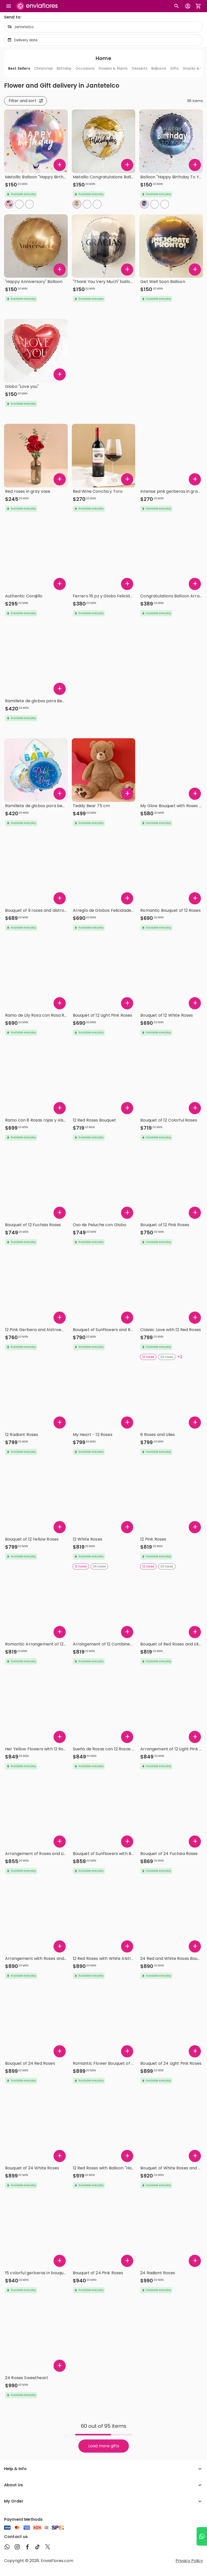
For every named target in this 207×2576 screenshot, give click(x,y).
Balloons (158, 68)
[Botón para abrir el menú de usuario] (188, 6)
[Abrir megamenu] (8, 6)
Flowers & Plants (113, 68)
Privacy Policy (189, 2561)
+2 (179, 1357)
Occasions (85, 68)
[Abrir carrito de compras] (198, 6)
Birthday (64, 68)
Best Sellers (19, 68)
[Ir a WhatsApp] (202, 2536)
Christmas (43, 68)
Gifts (174, 68)
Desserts (139, 68)
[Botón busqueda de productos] (176, 6)
